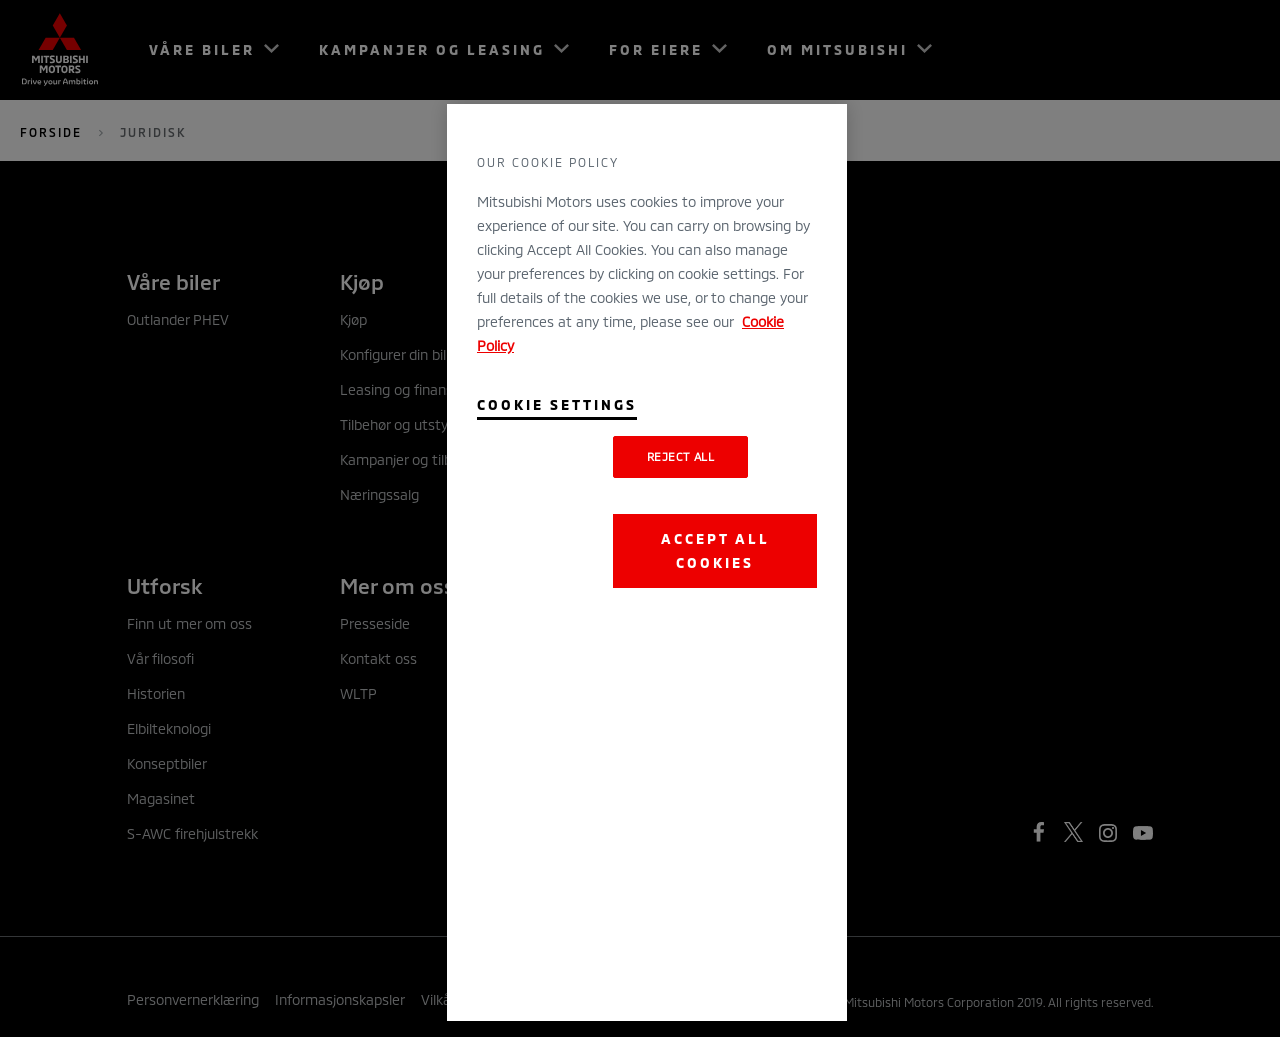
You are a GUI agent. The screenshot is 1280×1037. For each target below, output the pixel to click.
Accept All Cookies (715, 550)
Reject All (681, 456)
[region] (647, 562)
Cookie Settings (557, 404)
